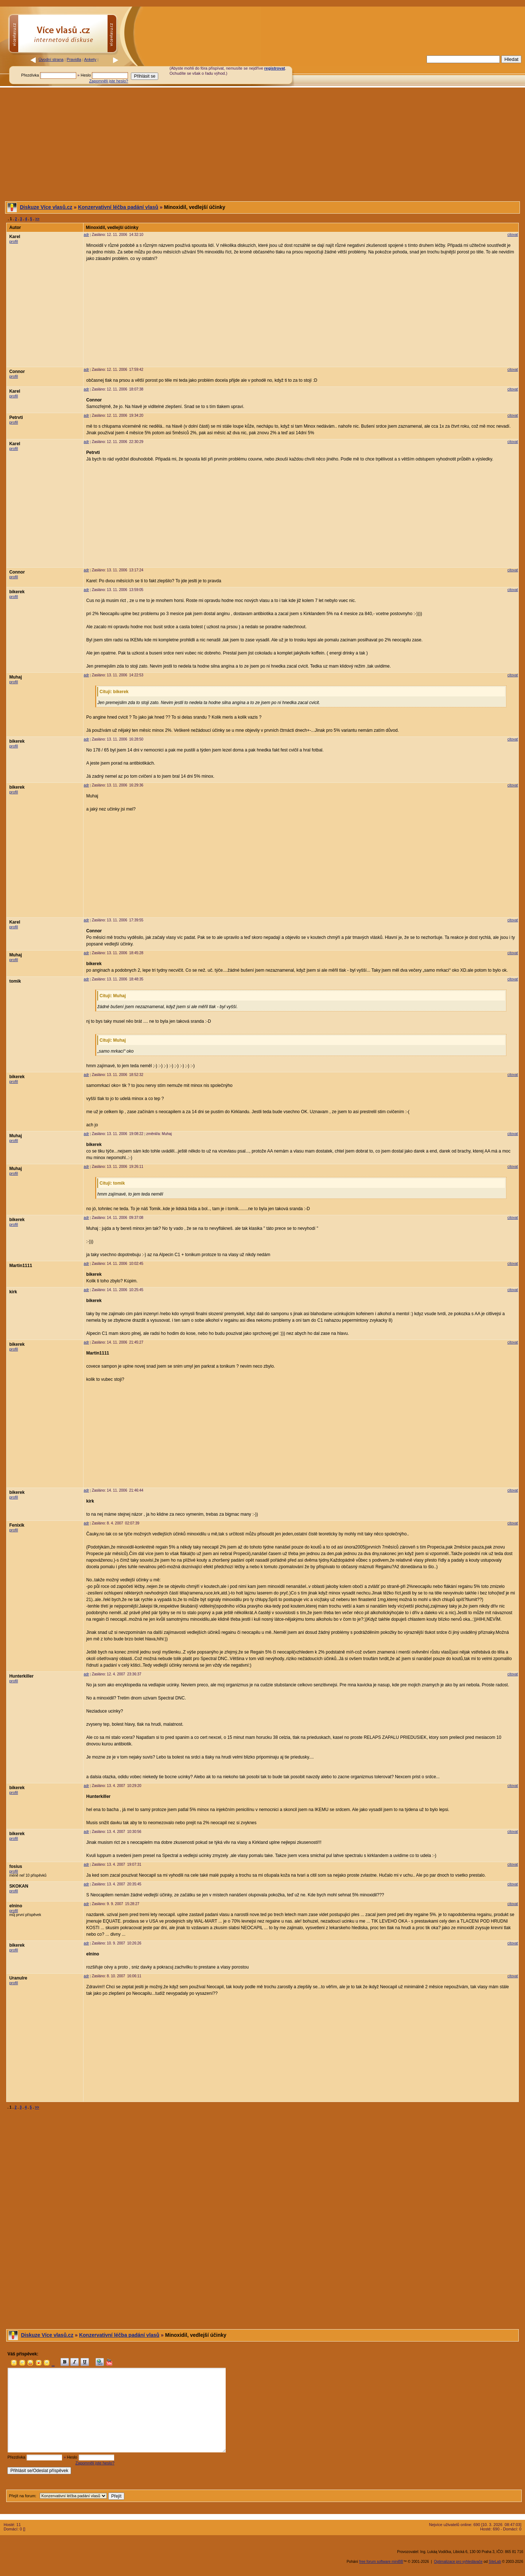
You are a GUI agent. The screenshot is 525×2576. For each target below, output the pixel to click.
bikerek (16, 591)
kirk (13, 1291)
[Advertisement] (363, 70)
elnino (15, 1905)
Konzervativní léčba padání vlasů (118, 207)
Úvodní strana (51, 59)
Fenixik (16, 1525)
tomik (15, 981)
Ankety (90, 59)
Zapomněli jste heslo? (108, 81)
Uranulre (18, 1978)
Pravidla (74, 59)
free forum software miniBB (381, 2562)
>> (37, 219)
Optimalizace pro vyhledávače (458, 2562)
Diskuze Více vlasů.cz (46, 207)
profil (13, 241)
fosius (15, 1866)
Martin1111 (20, 1265)
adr (86, 235)
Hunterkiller (21, 1676)
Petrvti (16, 417)
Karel (14, 236)
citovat (513, 235)
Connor (17, 371)
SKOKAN (18, 1886)
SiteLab (495, 2562)
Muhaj (15, 677)
